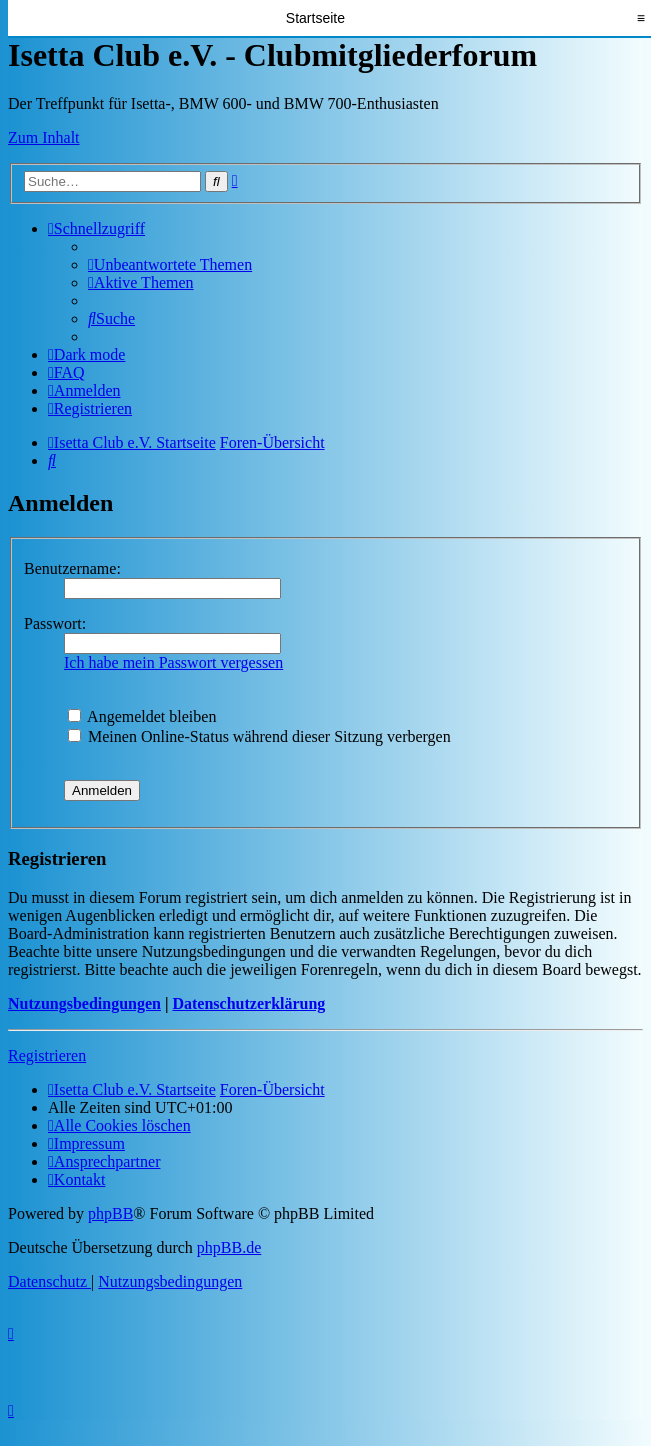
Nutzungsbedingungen (84, 1003)
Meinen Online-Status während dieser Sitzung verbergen (259, 736)
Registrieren (47, 1055)
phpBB (110, 1213)
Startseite (315, 18)
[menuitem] (170, 264)
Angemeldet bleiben (142, 716)
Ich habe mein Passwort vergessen (173, 662)
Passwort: (55, 623)
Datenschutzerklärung (248, 1003)
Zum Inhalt (44, 137)
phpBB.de (229, 1247)
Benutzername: (72, 568)
